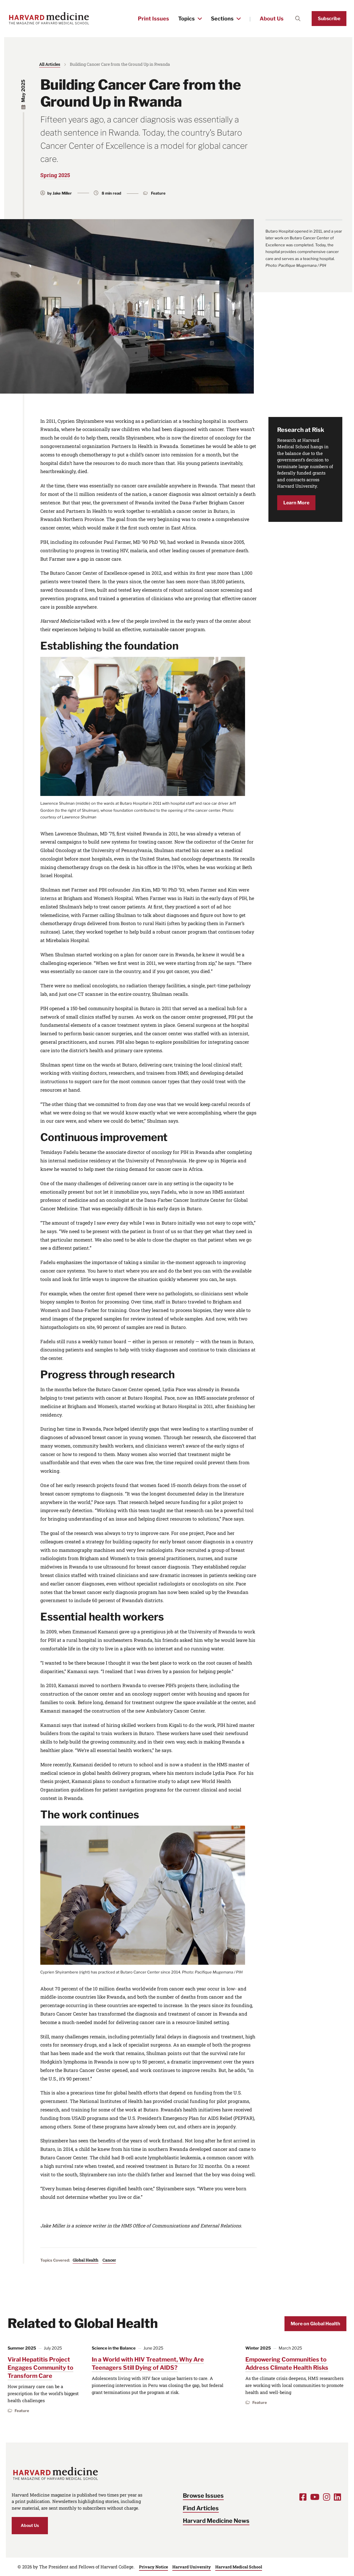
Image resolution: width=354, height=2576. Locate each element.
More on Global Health (315, 2323)
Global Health (85, 2260)
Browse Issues (203, 2495)
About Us (272, 18)
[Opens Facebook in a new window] (303, 2497)
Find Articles (201, 2508)
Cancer (109, 2260)
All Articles (49, 64)
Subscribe (329, 18)
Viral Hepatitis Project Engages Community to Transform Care (40, 2367)
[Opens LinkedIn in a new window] (337, 2497)
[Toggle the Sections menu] (238, 18)
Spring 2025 (55, 175)
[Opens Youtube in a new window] (315, 2497)
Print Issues (153, 18)
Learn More (296, 502)
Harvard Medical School (238, 2567)
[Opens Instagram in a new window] (326, 2497)
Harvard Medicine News (216, 2520)
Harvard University (191, 2567)
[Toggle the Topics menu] (200, 18)
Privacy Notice (153, 2567)
